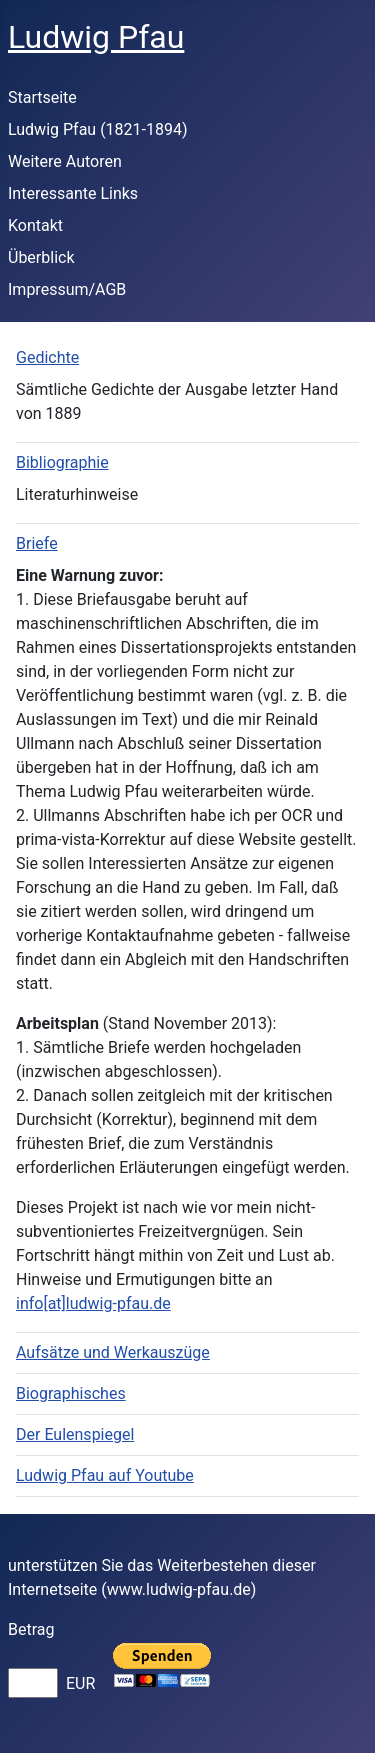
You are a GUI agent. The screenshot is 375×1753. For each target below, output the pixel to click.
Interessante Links (73, 193)
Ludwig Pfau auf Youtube (105, 1475)
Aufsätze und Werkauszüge (113, 1352)
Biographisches (71, 1393)
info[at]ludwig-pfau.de (93, 1303)
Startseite (42, 97)
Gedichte (47, 357)
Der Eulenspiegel (75, 1434)
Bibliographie (62, 462)
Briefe (37, 543)
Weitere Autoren (65, 161)
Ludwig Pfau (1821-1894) (98, 129)
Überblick (41, 257)
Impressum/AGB (67, 289)
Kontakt (35, 225)
